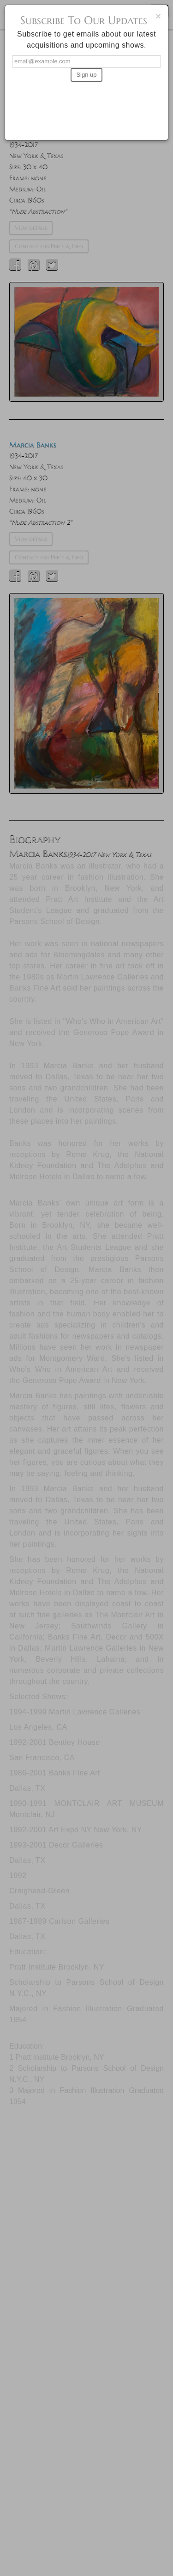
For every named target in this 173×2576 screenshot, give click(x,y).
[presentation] (87, 107)
